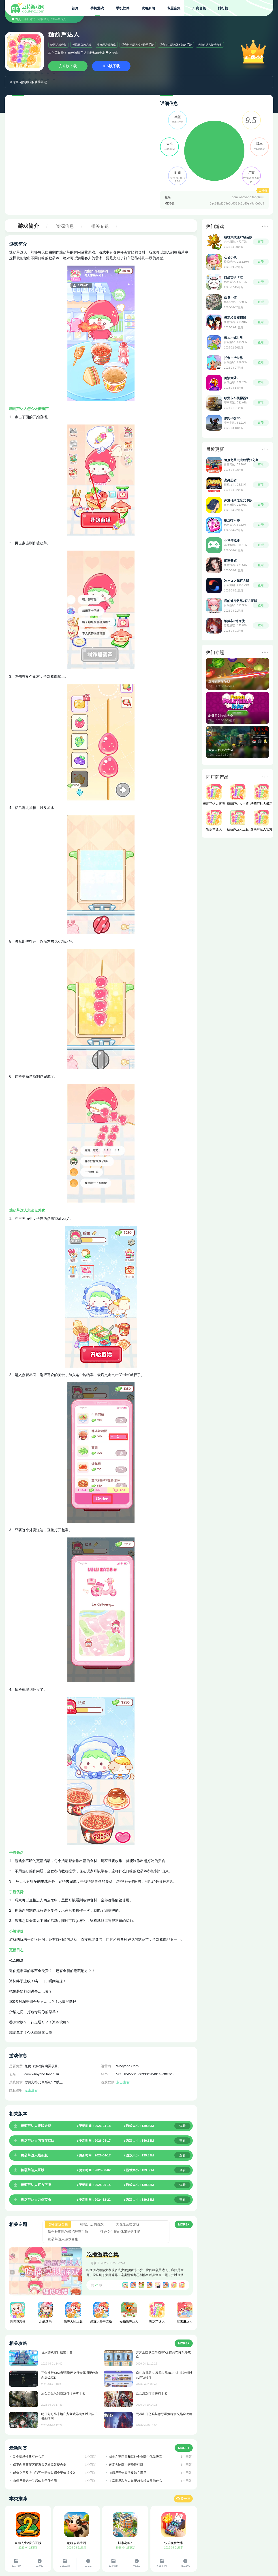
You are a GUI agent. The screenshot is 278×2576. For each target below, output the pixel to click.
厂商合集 (199, 8)
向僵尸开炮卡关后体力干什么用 (35, 2481)
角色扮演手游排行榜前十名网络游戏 (93, 53)
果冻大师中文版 (101, 2312)
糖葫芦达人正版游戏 (214, 796)
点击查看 (31, 2090)
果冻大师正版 (73, 2312)
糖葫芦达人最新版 (261, 796)
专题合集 (173, 8)
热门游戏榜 (254, 57)
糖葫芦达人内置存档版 (238, 796)
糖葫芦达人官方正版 (261, 822)
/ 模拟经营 (43, 19)
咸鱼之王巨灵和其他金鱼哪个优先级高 (135, 2456)
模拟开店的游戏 (81, 44)
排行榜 (223, 8)
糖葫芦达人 (157, 2312)
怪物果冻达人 (129, 2312)
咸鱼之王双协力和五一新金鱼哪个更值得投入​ (44, 2473)
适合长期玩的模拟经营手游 (138, 44)
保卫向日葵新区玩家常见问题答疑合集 (39, 2464)
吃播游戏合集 (58, 44)
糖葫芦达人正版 (238, 820)
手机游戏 (97, 8)
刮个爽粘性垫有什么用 (28, 2456)
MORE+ (183, 2224)
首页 (75, 8)
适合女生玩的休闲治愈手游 (176, 44)
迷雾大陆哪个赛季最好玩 (126, 2464)
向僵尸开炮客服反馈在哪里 (127, 2473)
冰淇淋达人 (184, 2312)
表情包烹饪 (17, 2312)
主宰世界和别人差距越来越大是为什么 (135, 2481)
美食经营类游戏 (106, 44)
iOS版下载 (111, 66)
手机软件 (122, 8)
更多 (265, 226)
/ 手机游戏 (29, 19)
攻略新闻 (148, 8)
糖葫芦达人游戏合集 (210, 44)
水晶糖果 (45, 2312)
